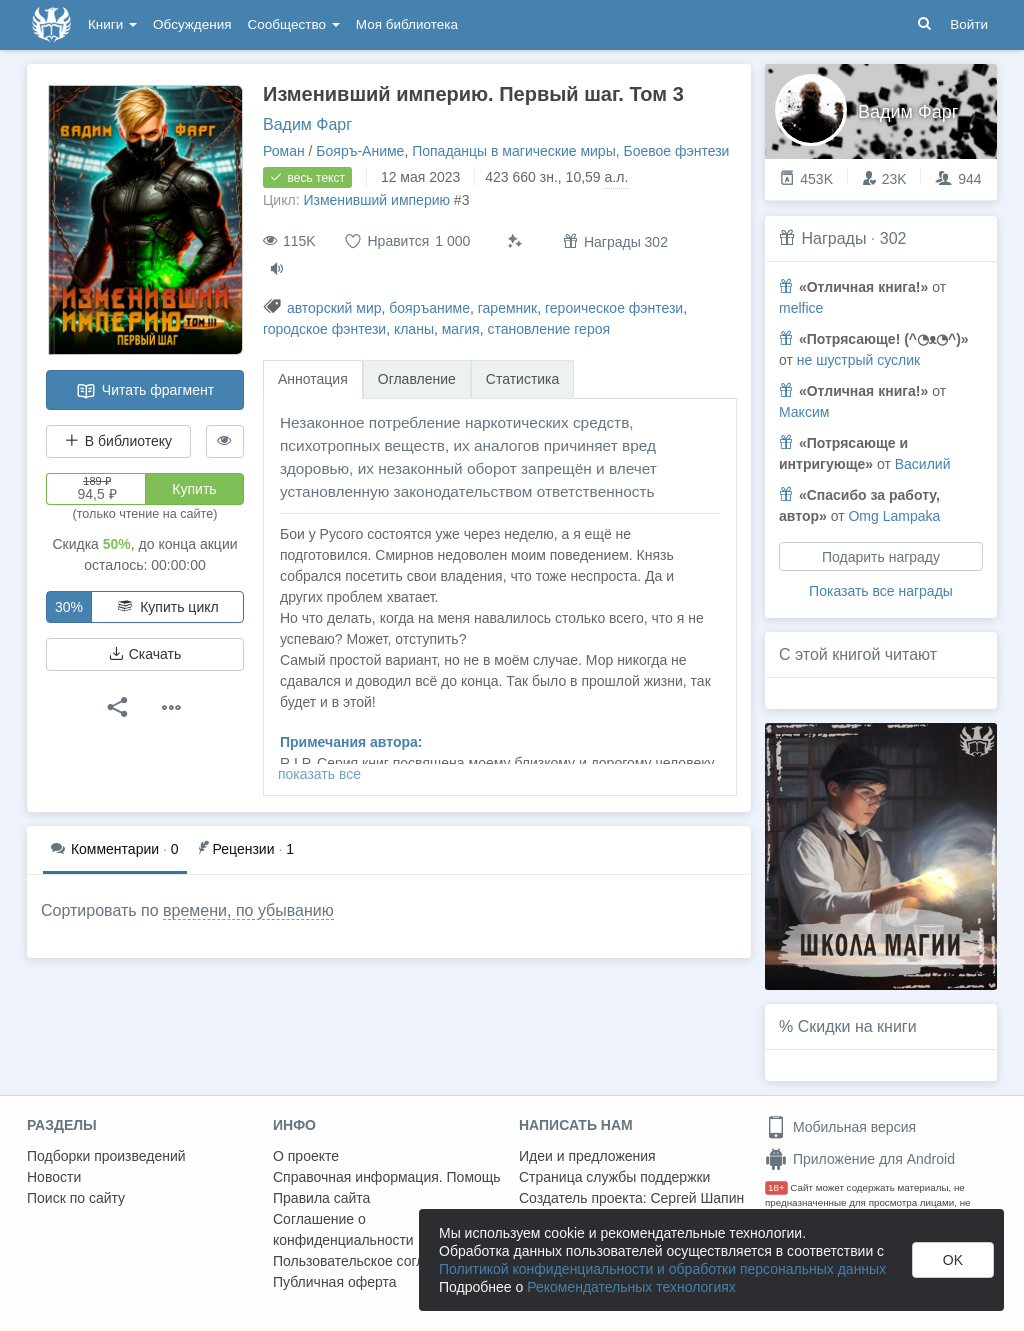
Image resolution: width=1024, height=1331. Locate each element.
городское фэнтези (324, 329)
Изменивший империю (376, 200)
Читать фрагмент (145, 391)
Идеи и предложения (587, 1156)
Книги (112, 24)
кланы (414, 329)
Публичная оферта (335, 1282)
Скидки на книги (857, 1026)
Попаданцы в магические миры (514, 151)
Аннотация (313, 379)
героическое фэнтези (614, 308)
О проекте (306, 1156)
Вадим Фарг (307, 124)
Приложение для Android (860, 1159)
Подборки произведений (106, 1156)
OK (953, 1260)
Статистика (523, 379)
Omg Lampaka (894, 516)
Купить (194, 489)
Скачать (145, 654)
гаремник (507, 308)
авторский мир (334, 308)
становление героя (548, 329)
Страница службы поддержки (614, 1177)
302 (893, 238)
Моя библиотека (407, 24)
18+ (776, 1187)
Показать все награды (881, 591)
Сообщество (294, 24)
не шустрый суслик (858, 360)
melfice (801, 308)
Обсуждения (192, 24)
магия (461, 329)
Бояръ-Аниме (360, 151)
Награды (833, 238)
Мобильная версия (840, 1127)
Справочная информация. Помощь (387, 1177)
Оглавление (417, 379)
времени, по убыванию (248, 910)
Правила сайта (321, 1198)
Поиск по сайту (76, 1198)
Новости (54, 1177)
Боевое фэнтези (677, 151)
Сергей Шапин (697, 1198)
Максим (804, 412)
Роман (284, 151)
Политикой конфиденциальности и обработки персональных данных (662, 1269)
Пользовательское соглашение (374, 1261)
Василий (923, 464)
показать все (319, 774)
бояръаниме (429, 308)
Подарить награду (881, 557)
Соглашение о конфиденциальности (343, 1229)
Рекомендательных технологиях (631, 1287)
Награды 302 (615, 241)
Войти (969, 24)
